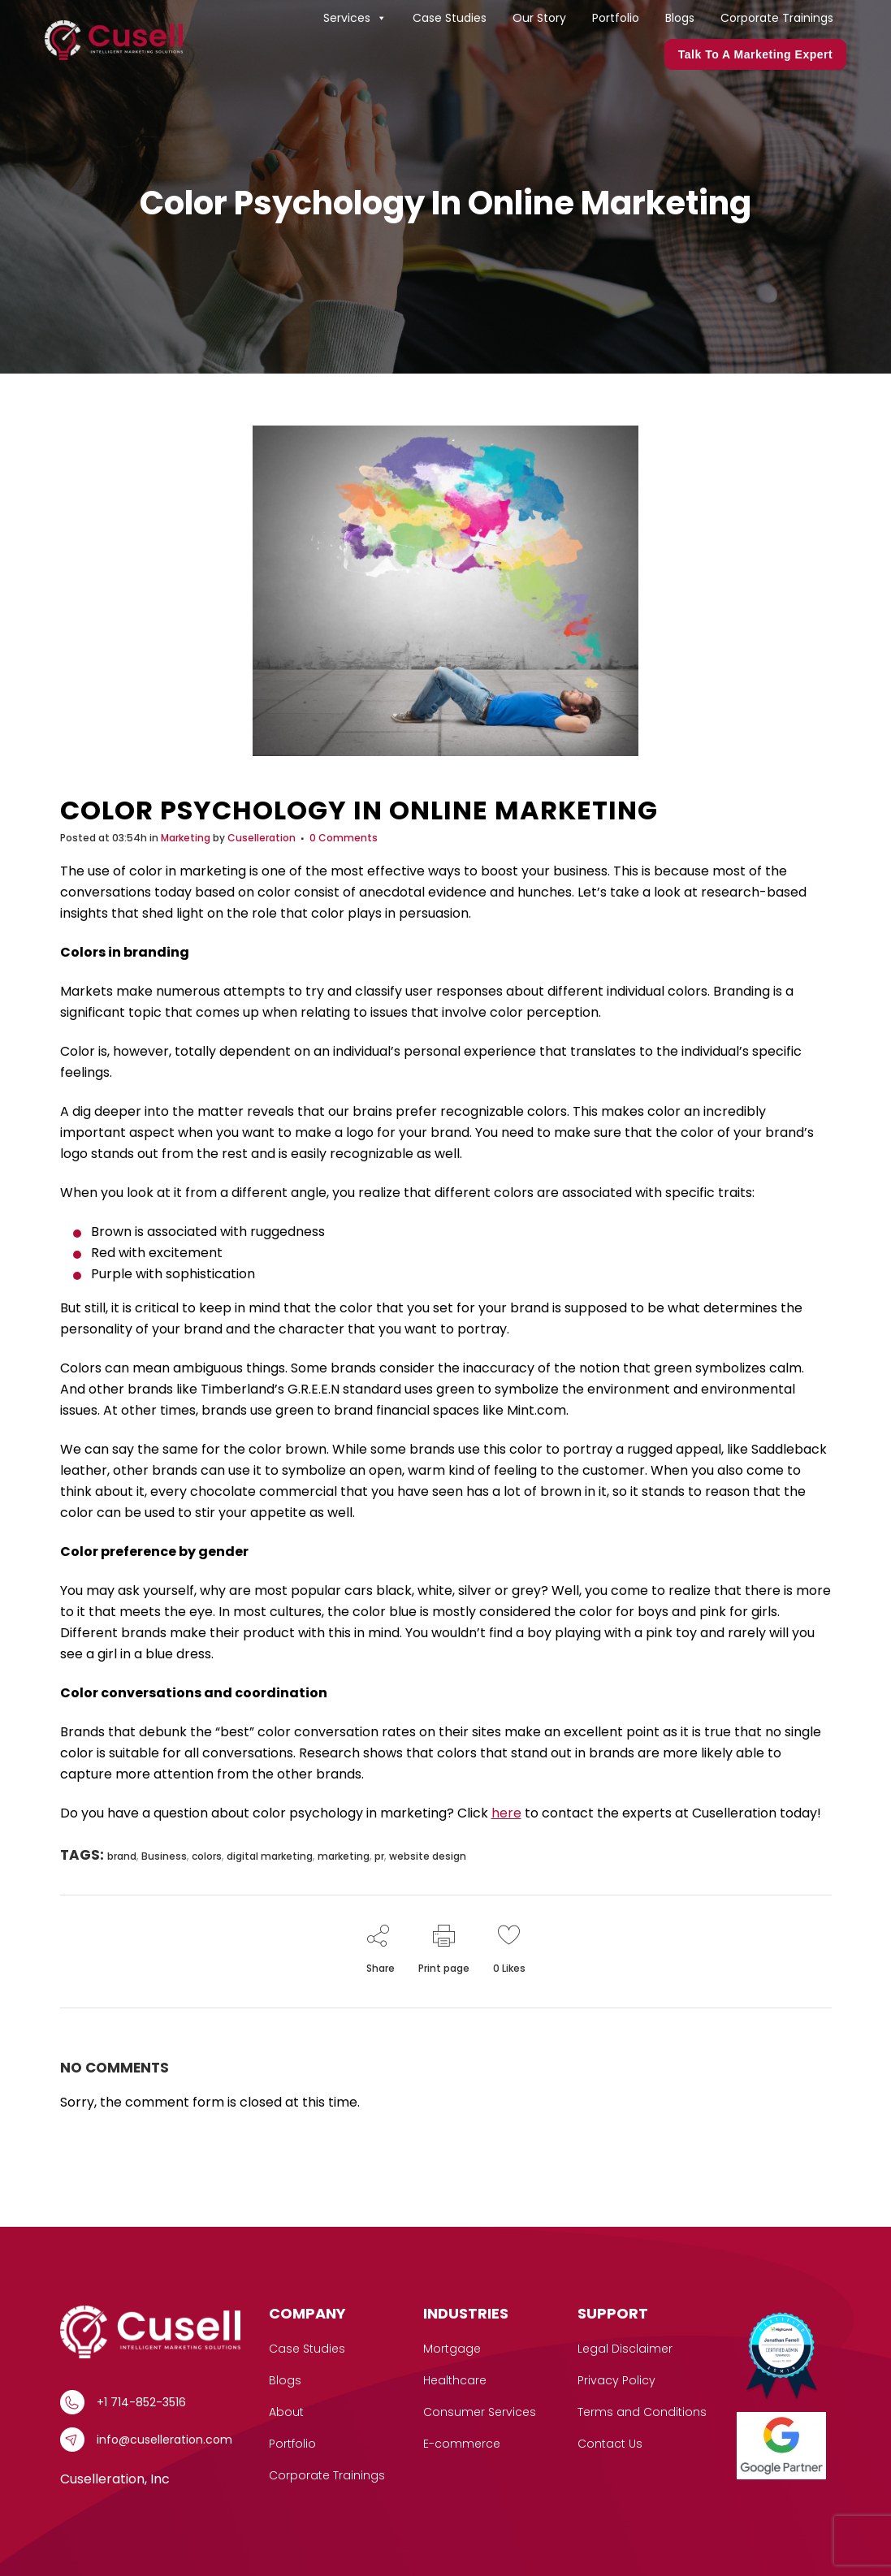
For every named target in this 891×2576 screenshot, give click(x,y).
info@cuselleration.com (164, 2439)
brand (121, 1856)
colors (207, 1856)
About (286, 2412)
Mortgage (452, 2348)
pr (379, 1856)
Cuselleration (261, 838)
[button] (381, 18)
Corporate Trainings (776, 18)
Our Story (539, 18)
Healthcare (455, 2380)
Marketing (185, 838)
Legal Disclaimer (625, 2348)
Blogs (679, 18)
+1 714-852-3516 (141, 2402)
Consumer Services (479, 2412)
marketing (344, 1856)
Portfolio (615, 18)
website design (427, 1856)
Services (355, 18)
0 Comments (343, 838)
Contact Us (609, 2444)
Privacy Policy (616, 2380)
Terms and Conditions (642, 2412)
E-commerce (461, 2444)
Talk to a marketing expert (755, 54)
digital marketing (270, 1856)
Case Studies (450, 18)
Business (164, 1856)
